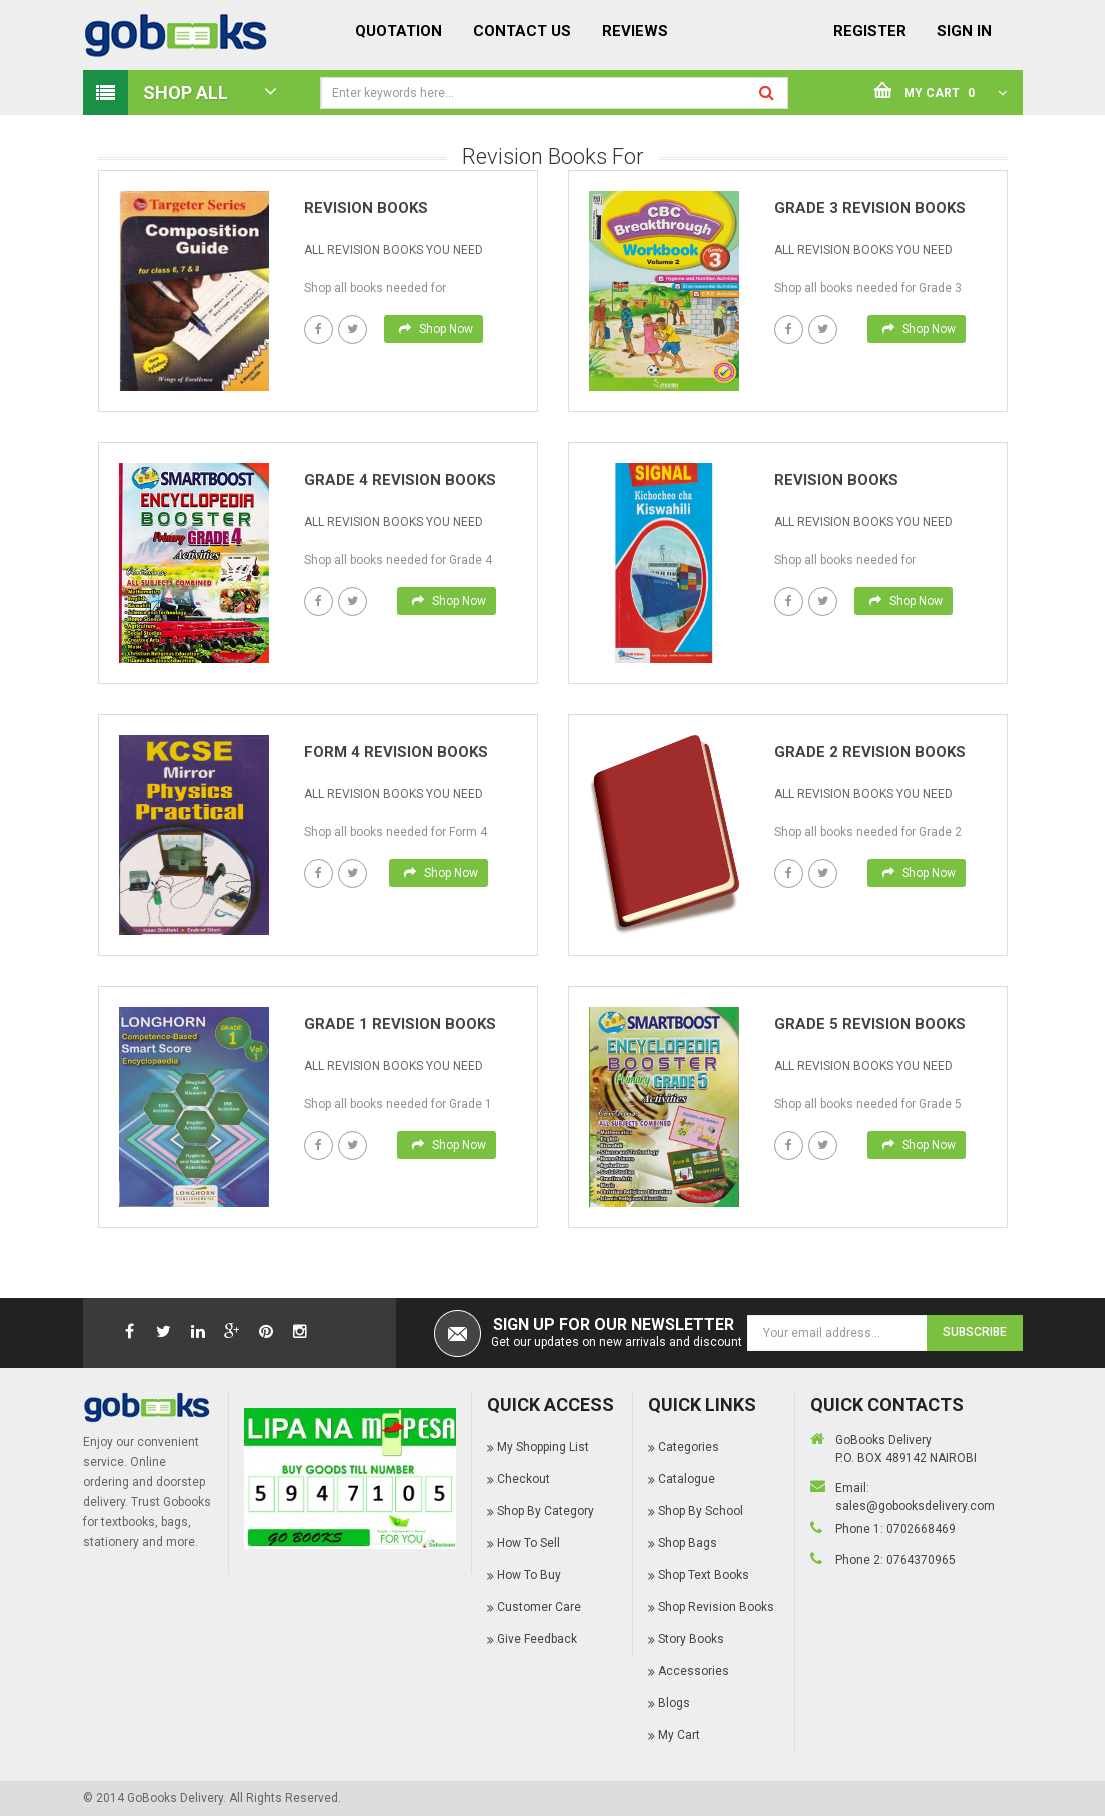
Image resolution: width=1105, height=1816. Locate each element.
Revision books (366, 208)
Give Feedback (537, 1639)
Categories (688, 1447)
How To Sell (528, 1543)
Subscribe (975, 1332)
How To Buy (529, 1575)
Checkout (523, 1479)
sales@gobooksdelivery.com (915, 1506)
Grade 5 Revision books (870, 1024)
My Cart (679, 1735)
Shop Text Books (703, 1575)
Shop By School (700, 1511)
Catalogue (686, 1479)
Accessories (693, 1671)
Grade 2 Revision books (870, 752)
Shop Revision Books (716, 1607)
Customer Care (539, 1607)
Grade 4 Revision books (400, 480)
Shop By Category (545, 1511)
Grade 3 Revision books (870, 208)
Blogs (674, 1703)
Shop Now (436, 329)
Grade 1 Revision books (400, 1024)
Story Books (691, 1639)
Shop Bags (687, 1543)
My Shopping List (543, 1447)
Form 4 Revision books (396, 752)
